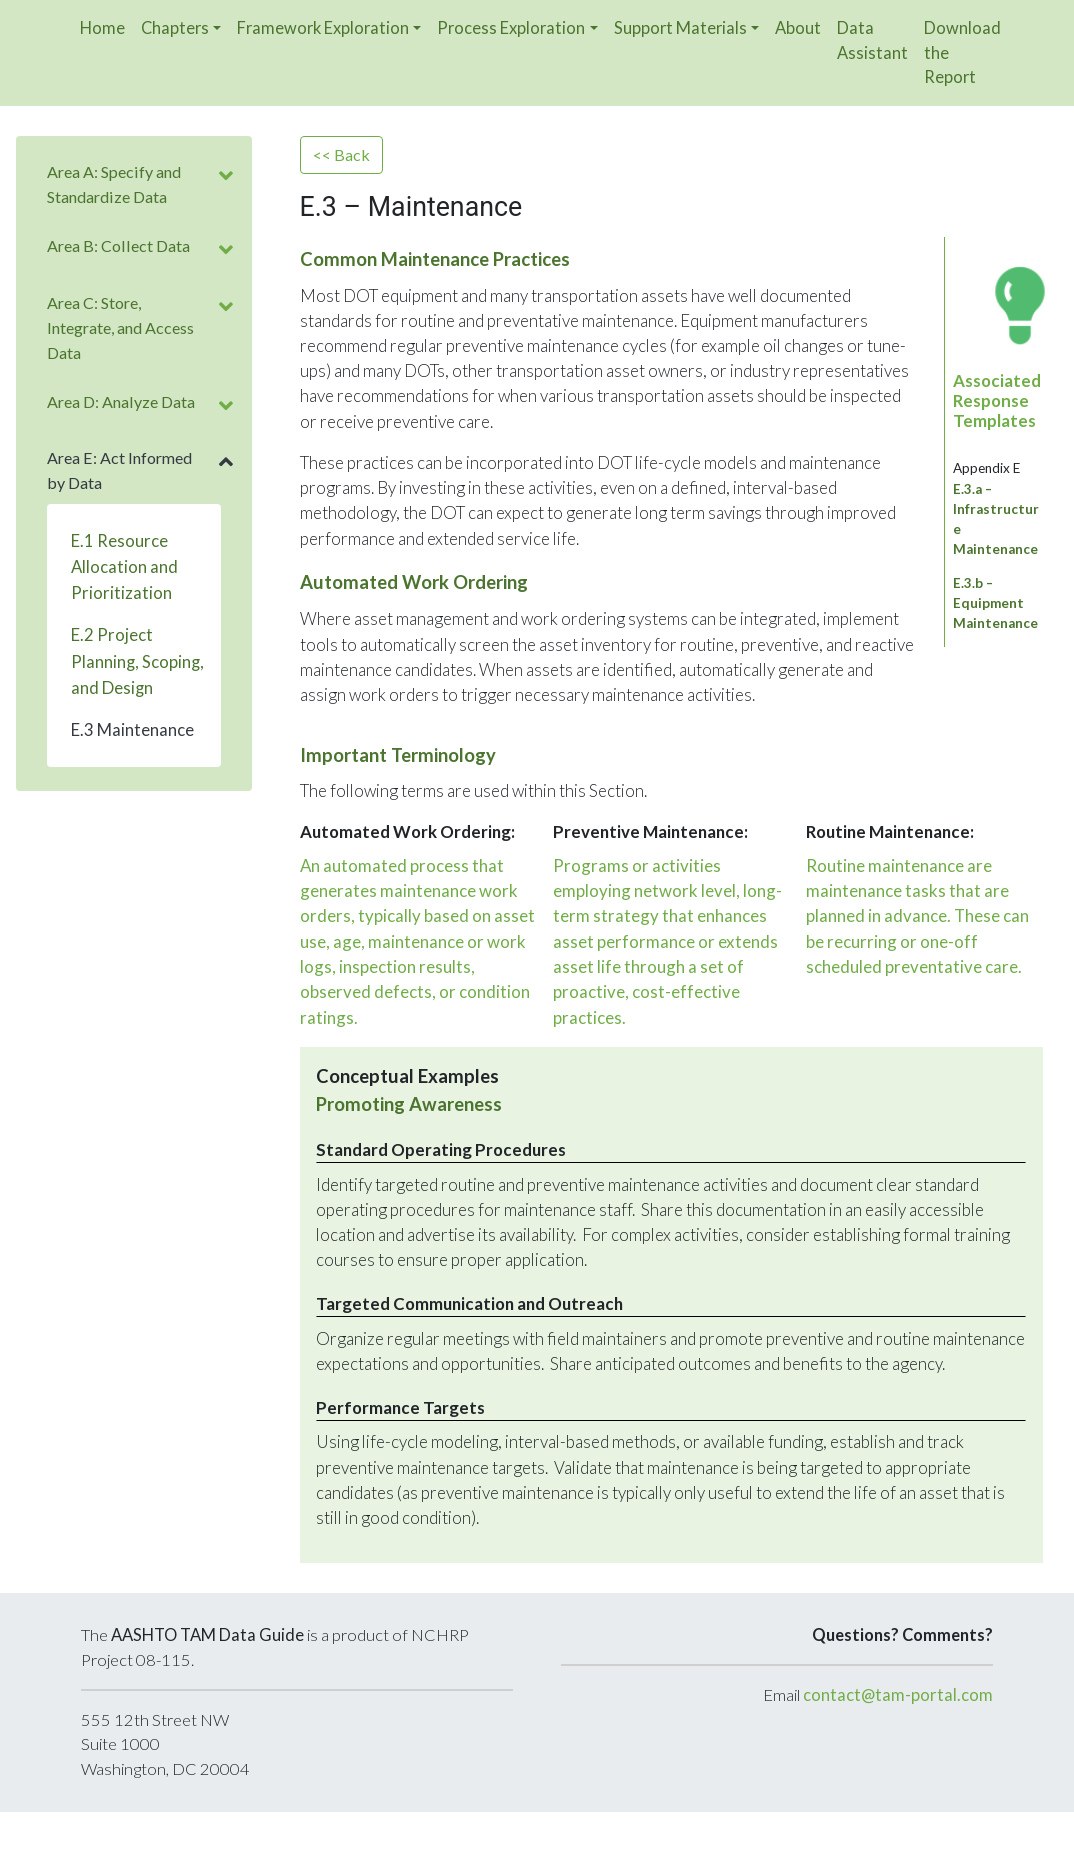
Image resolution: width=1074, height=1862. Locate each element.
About (798, 27)
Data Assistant (872, 40)
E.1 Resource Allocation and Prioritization (124, 566)
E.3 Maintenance (132, 729)
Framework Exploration (323, 27)
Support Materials (680, 27)
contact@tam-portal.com (898, 1695)
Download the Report (962, 52)
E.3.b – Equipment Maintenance (995, 603)
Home (102, 27)
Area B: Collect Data (118, 245)
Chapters (175, 27)
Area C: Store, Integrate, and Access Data (120, 327)
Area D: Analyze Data (121, 401)
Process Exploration (511, 27)
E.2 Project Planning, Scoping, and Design (137, 660)
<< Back (341, 154)
